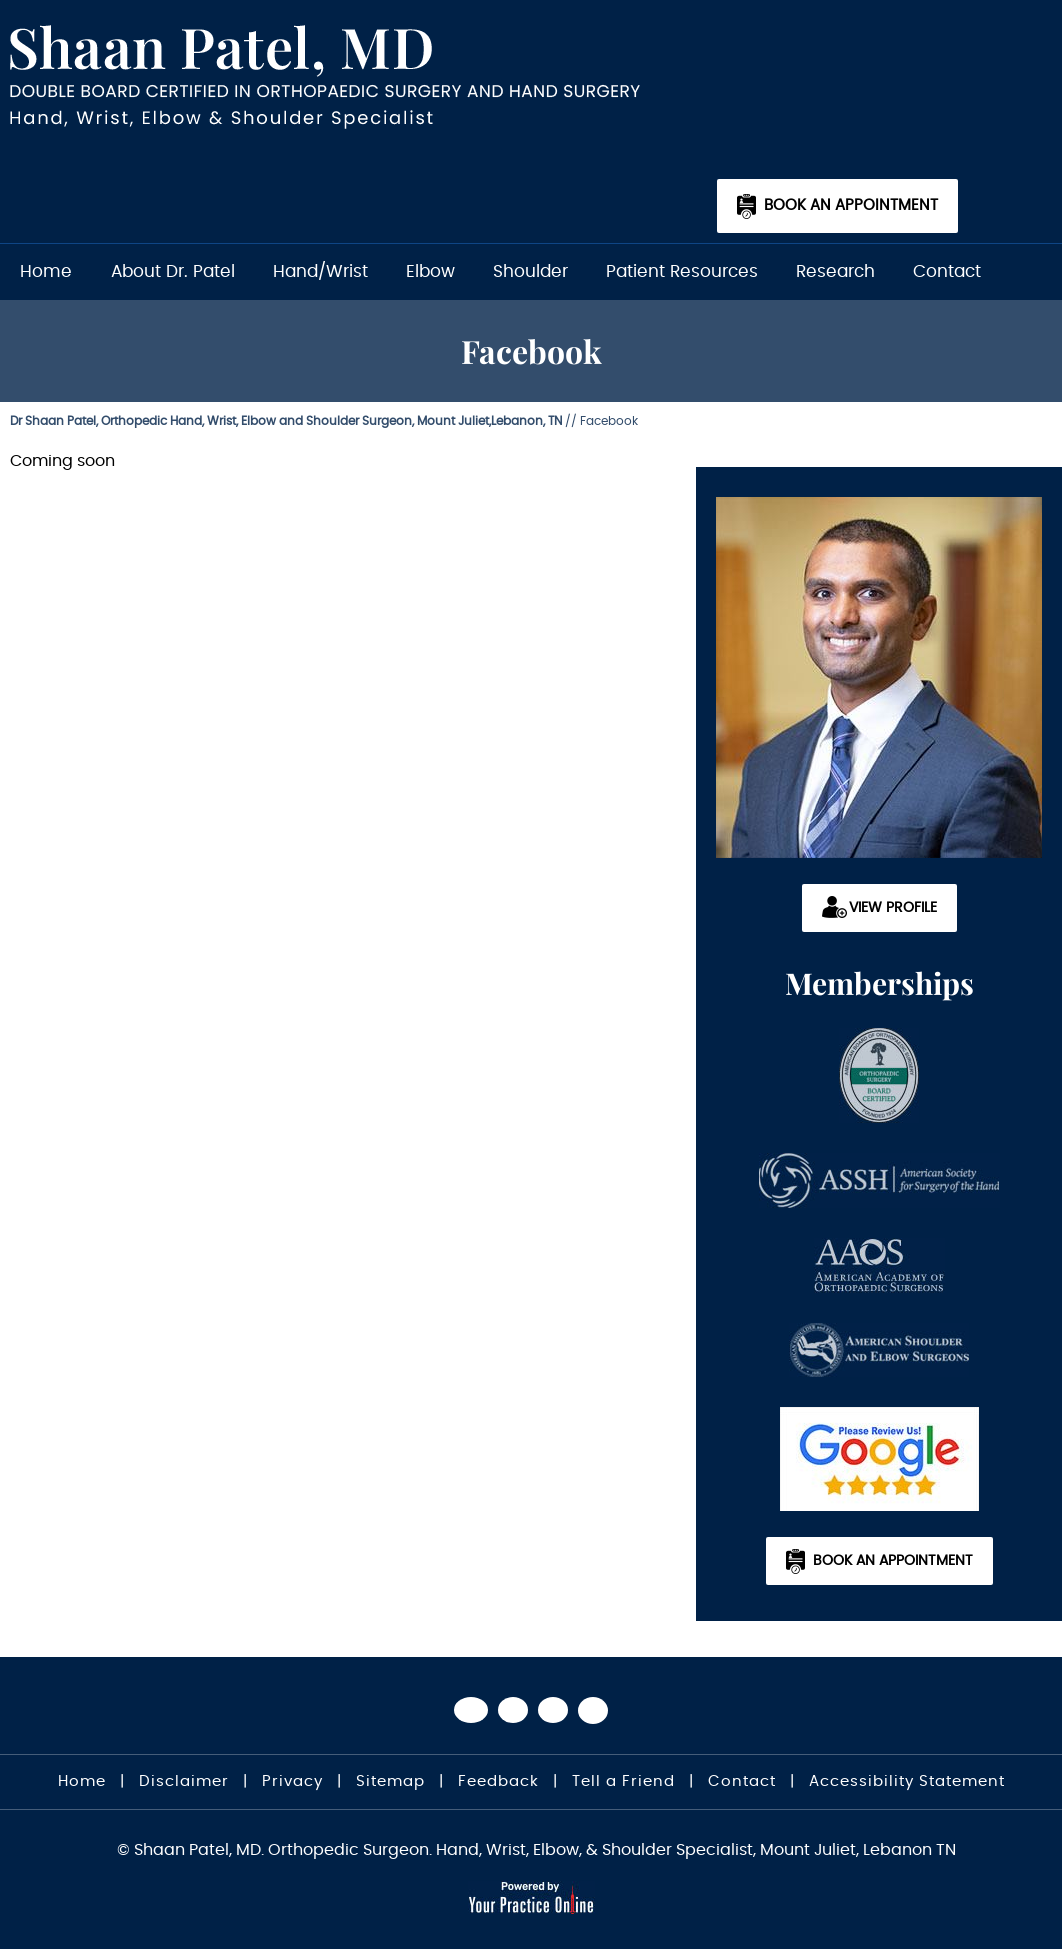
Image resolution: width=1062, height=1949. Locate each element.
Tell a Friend (623, 1781)
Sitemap (390, 1781)
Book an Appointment (851, 205)
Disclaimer (184, 1781)
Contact (947, 271)
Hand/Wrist (320, 271)
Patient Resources (682, 271)
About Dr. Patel (173, 271)
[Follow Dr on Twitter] (513, 1710)
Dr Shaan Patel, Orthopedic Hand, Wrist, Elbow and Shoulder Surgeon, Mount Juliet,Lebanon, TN (286, 421)
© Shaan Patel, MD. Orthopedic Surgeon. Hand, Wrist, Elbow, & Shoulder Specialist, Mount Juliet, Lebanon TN (536, 1850)
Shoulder (530, 271)
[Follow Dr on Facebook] (471, 1710)
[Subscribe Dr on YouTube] (553, 1710)
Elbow (430, 271)
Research (835, 271)
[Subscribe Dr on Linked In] (593, 1710)
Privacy (292, 1781)
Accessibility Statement (907, 1781)
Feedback (498, 1781)
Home (46, 271)
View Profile (893, 908)
